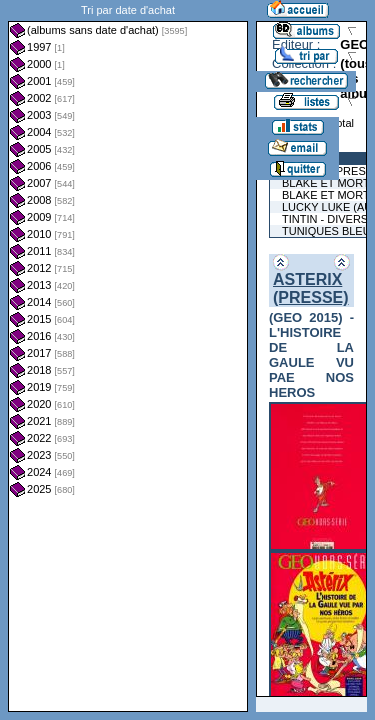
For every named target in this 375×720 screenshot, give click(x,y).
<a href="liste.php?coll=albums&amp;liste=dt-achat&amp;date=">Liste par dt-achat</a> (128, 356)
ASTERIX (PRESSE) (311, 288)
